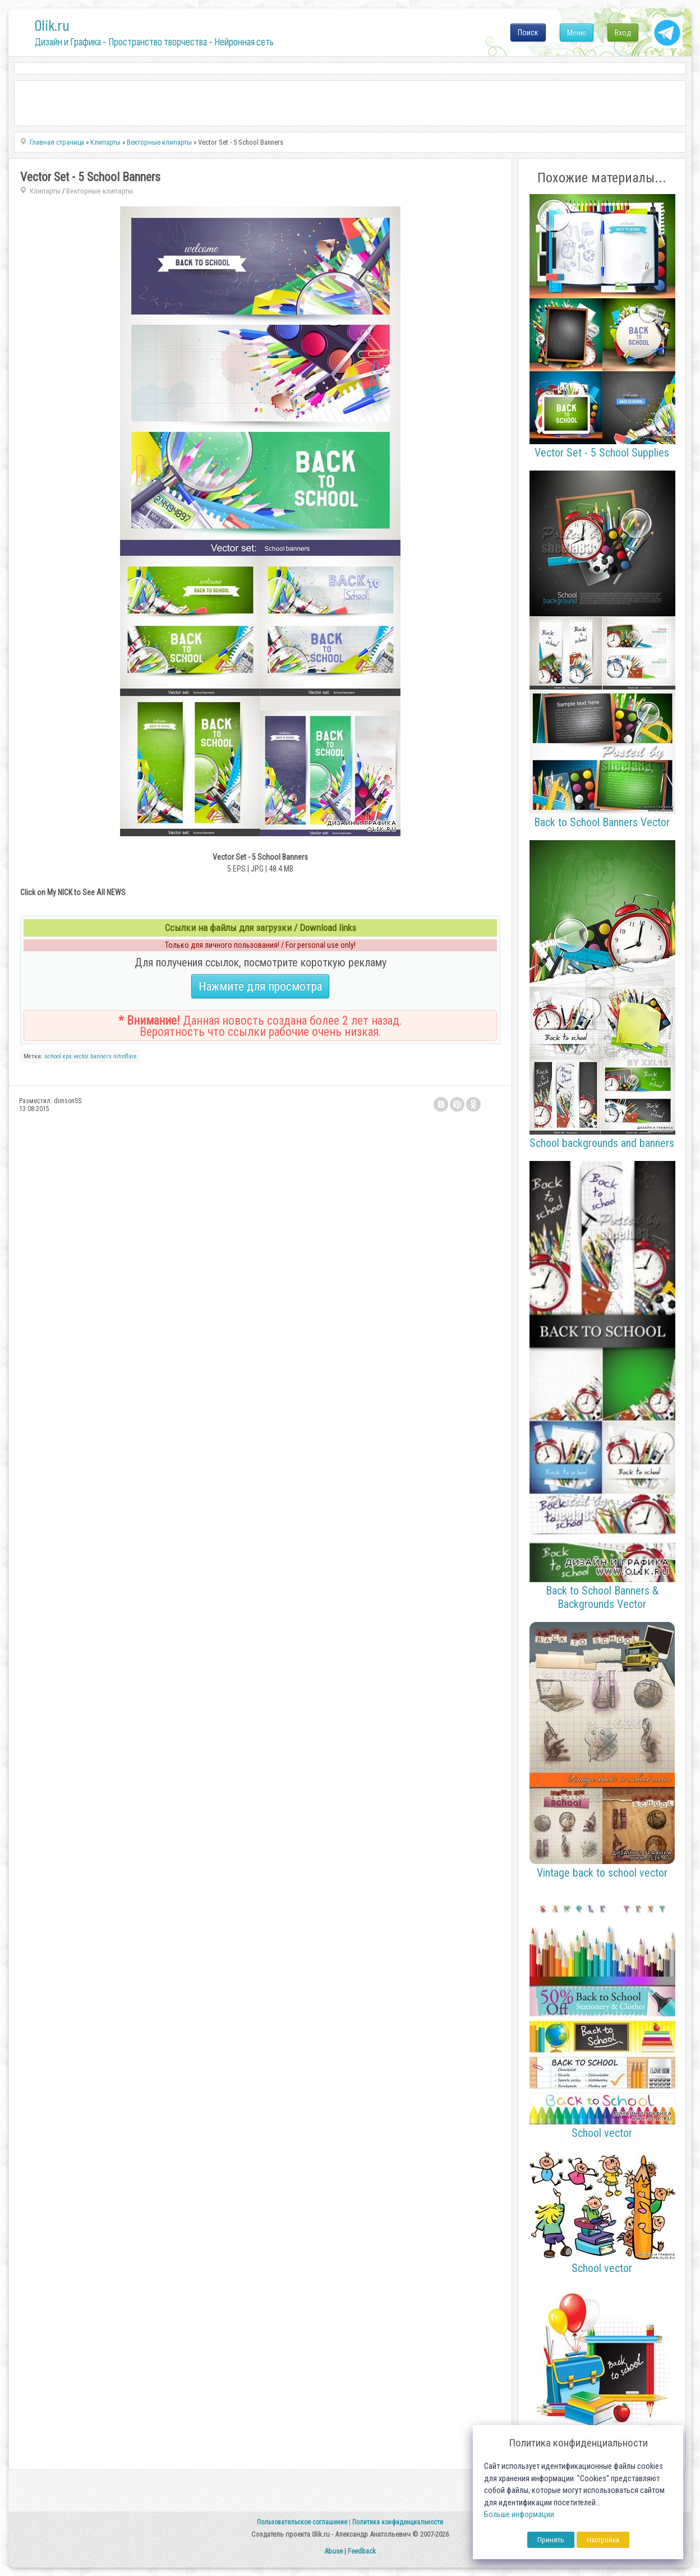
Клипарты (45, 191)
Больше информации (519, 2514)
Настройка (603, 2540)
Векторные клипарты (99, 191)
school (52, 1056)
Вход (623, 32)
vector (81, 1056)
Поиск (528, 32)
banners (101, 1056)
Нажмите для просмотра (260, 986)
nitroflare (125, 1056)
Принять (550, 2540)
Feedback (362, 2551)
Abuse (333, 2551)
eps (67, 1056)
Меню (576, 32)
